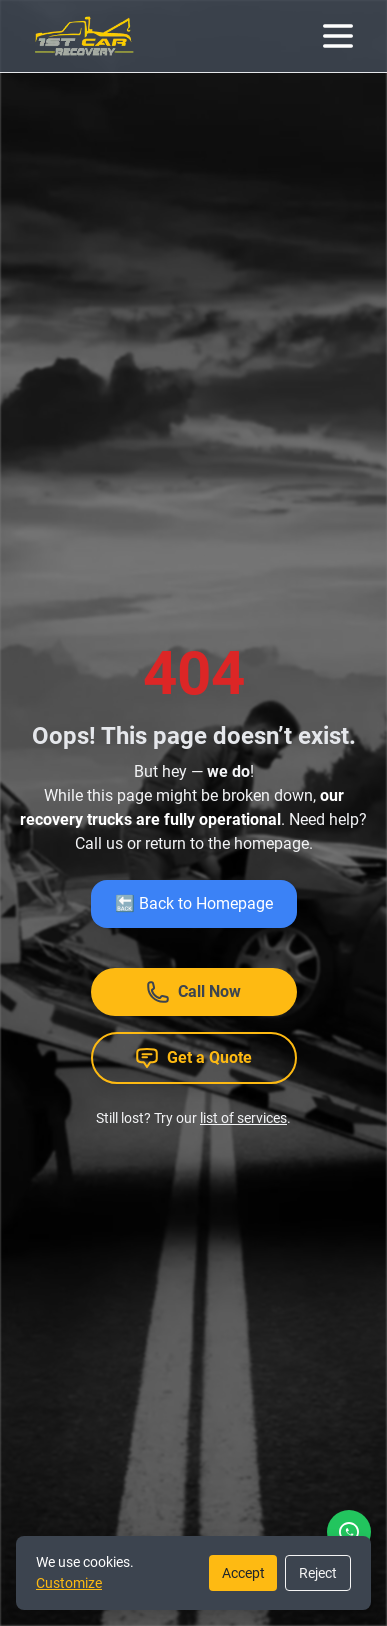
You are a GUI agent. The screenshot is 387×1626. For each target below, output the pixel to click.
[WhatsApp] (349, 1532)
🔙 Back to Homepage (194, 903)
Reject (318, 1573)
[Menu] (338, 36)
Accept (243, 1573)
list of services (243, 1118)
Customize (69, 1583)
